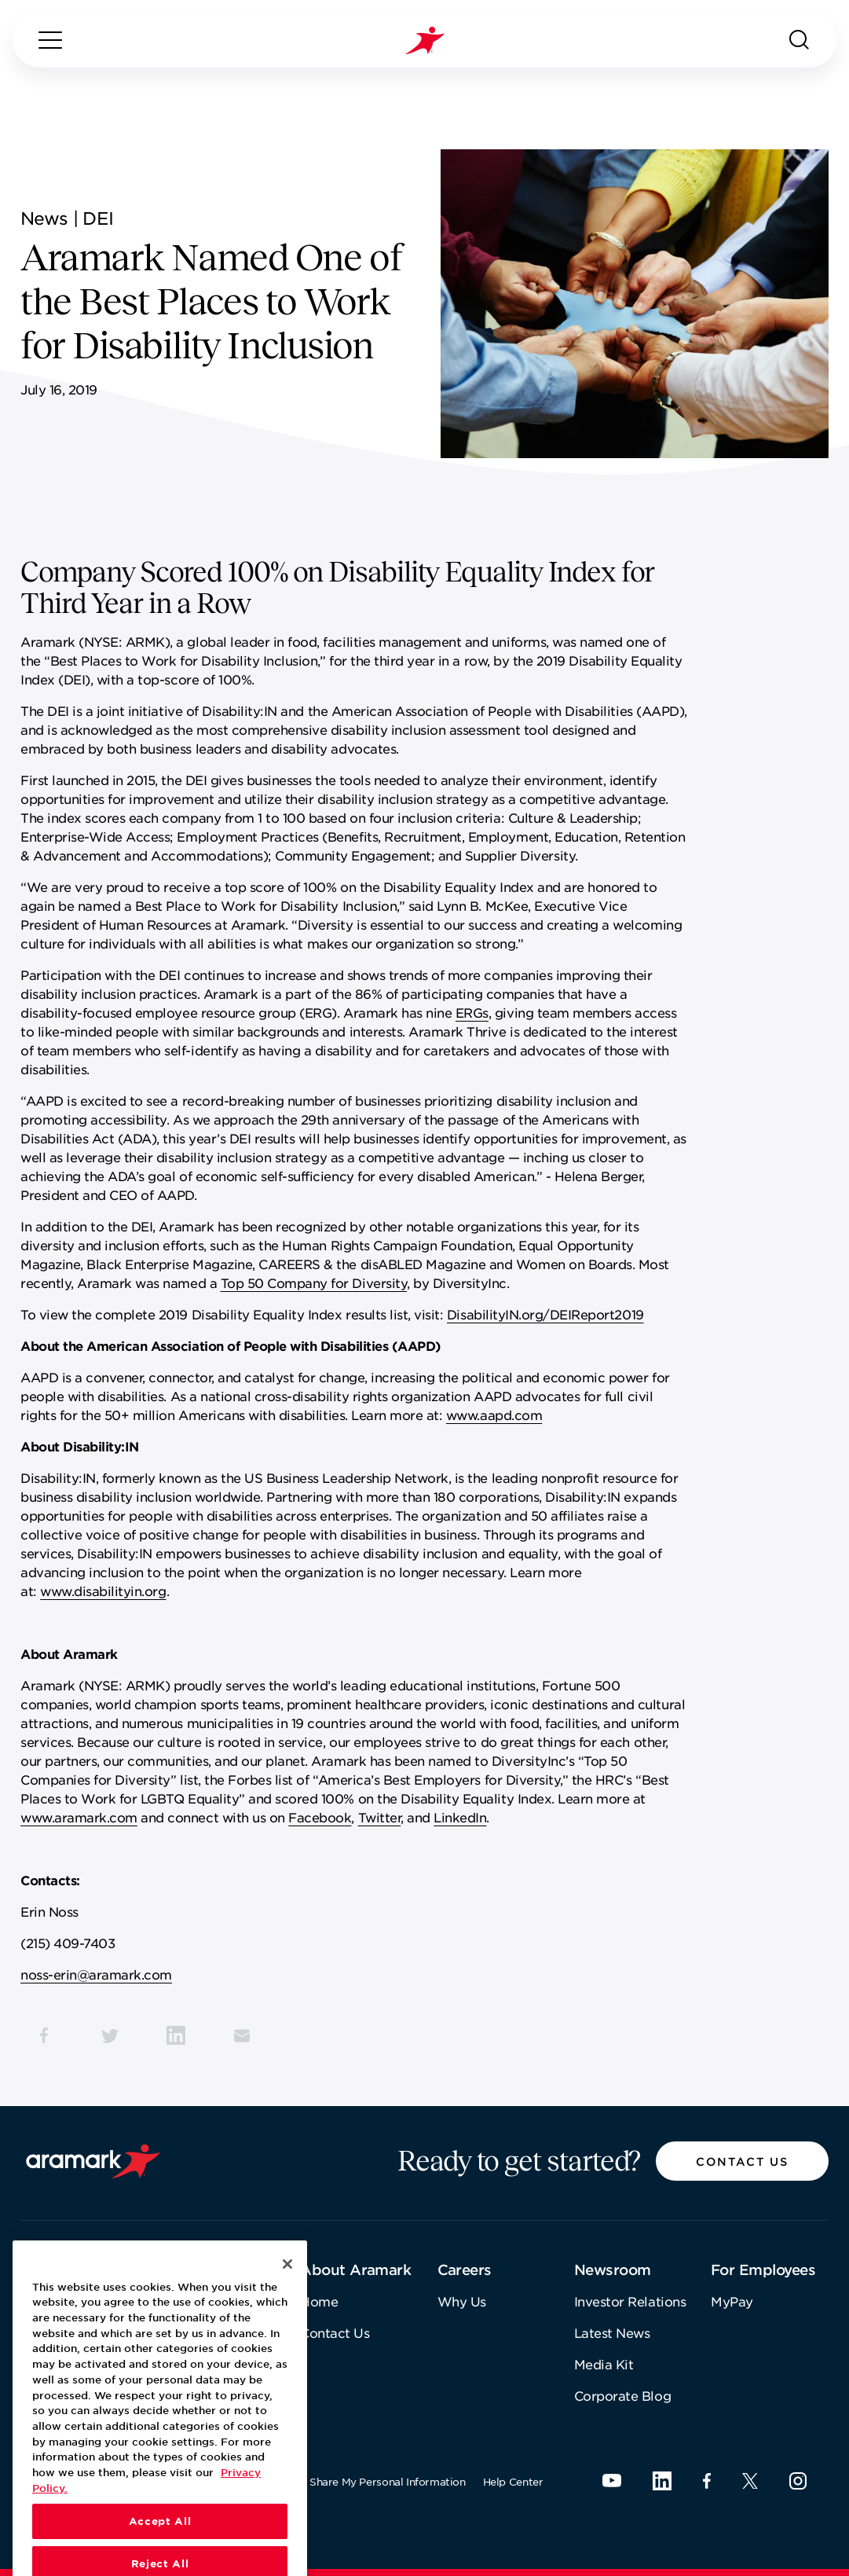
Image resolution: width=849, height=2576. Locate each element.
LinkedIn (460, 1817)
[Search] (799, 40)
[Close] (287, 2295)
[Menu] (50, 40)
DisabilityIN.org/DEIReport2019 (545, 1314)
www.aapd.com (494, 1414)
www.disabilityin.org (103, 1590)
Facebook (319, 1817)
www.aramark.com (78, 1817)
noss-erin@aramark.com (96, 1974)
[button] (742, 2161)
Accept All (160, 2553)
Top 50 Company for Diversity (314, 1282)
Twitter (379, 1817)
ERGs (472, 1012)
